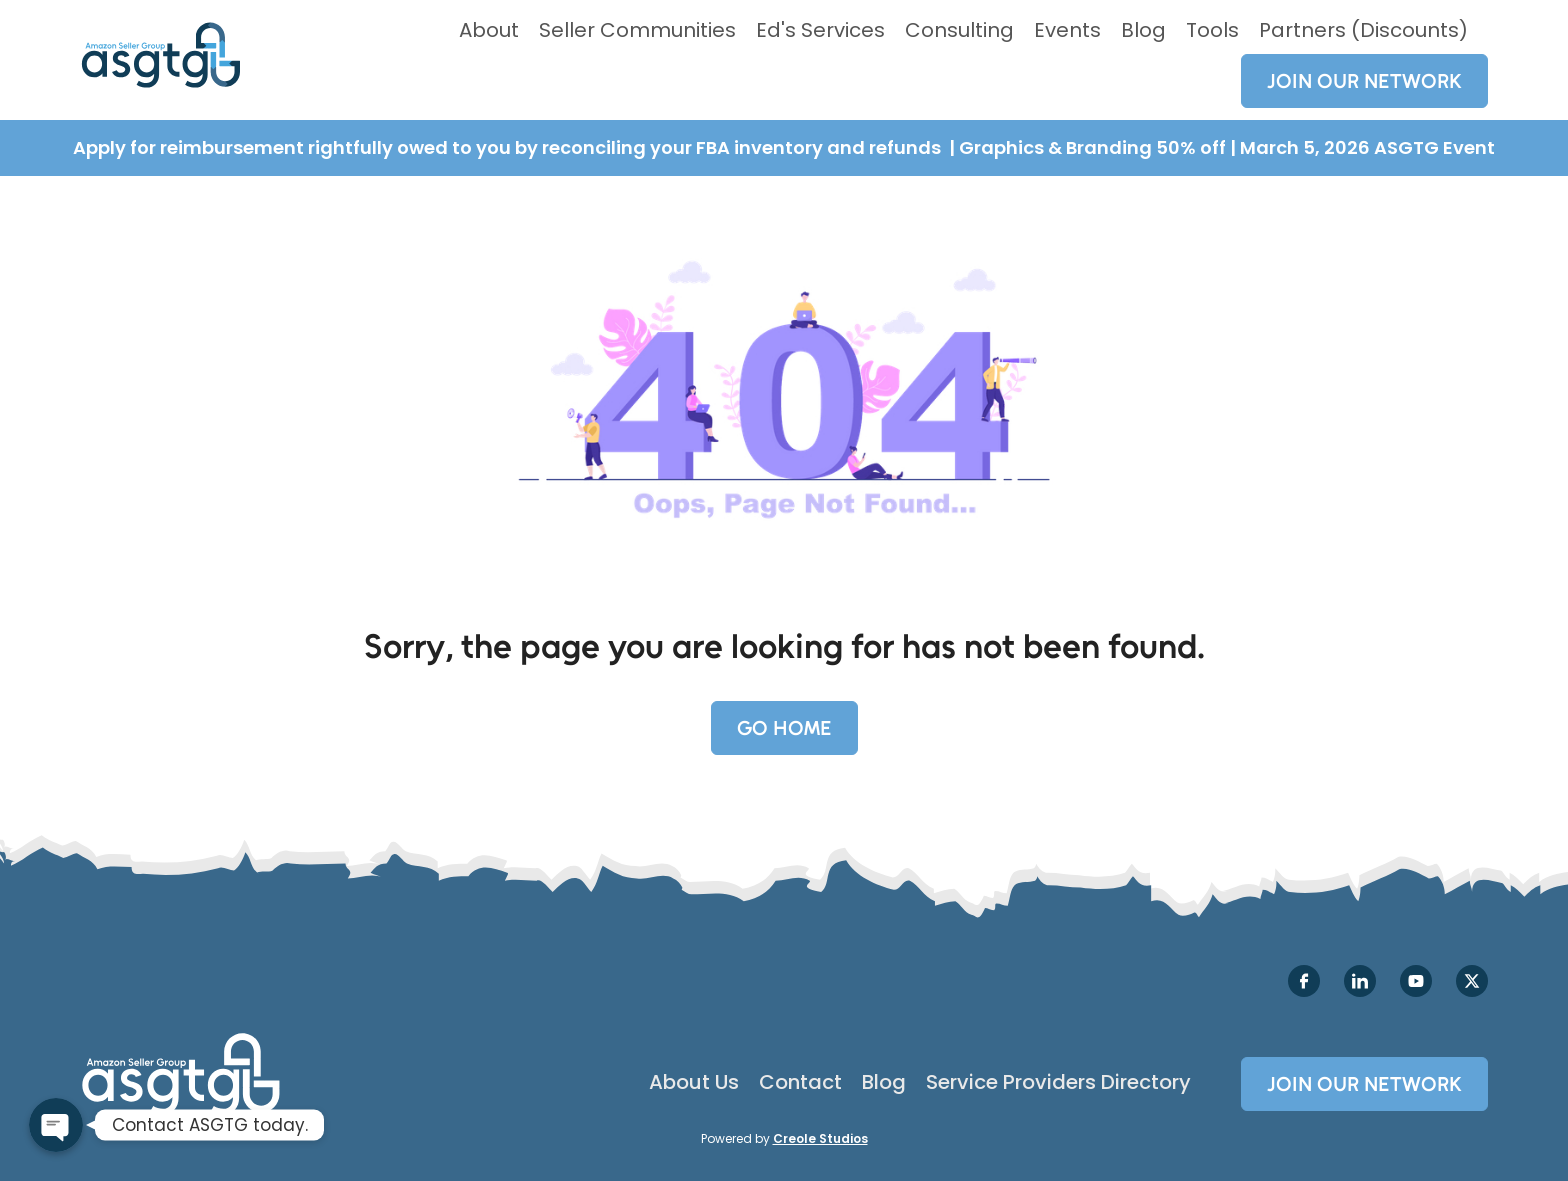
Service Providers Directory (1058, 1082)
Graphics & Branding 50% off (1094, 147)
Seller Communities (637, 30)
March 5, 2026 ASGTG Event (1367, 147)
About (489, 30)
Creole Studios (820, 1138)
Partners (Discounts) (1363, 30)
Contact (800, 1082)
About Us (694, 1082)
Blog (1143, 30)
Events (1067, 30)
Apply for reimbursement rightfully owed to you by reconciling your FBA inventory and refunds (509, 147)
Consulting (959, 30)
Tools (1212, 30)
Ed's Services (820, 30)
